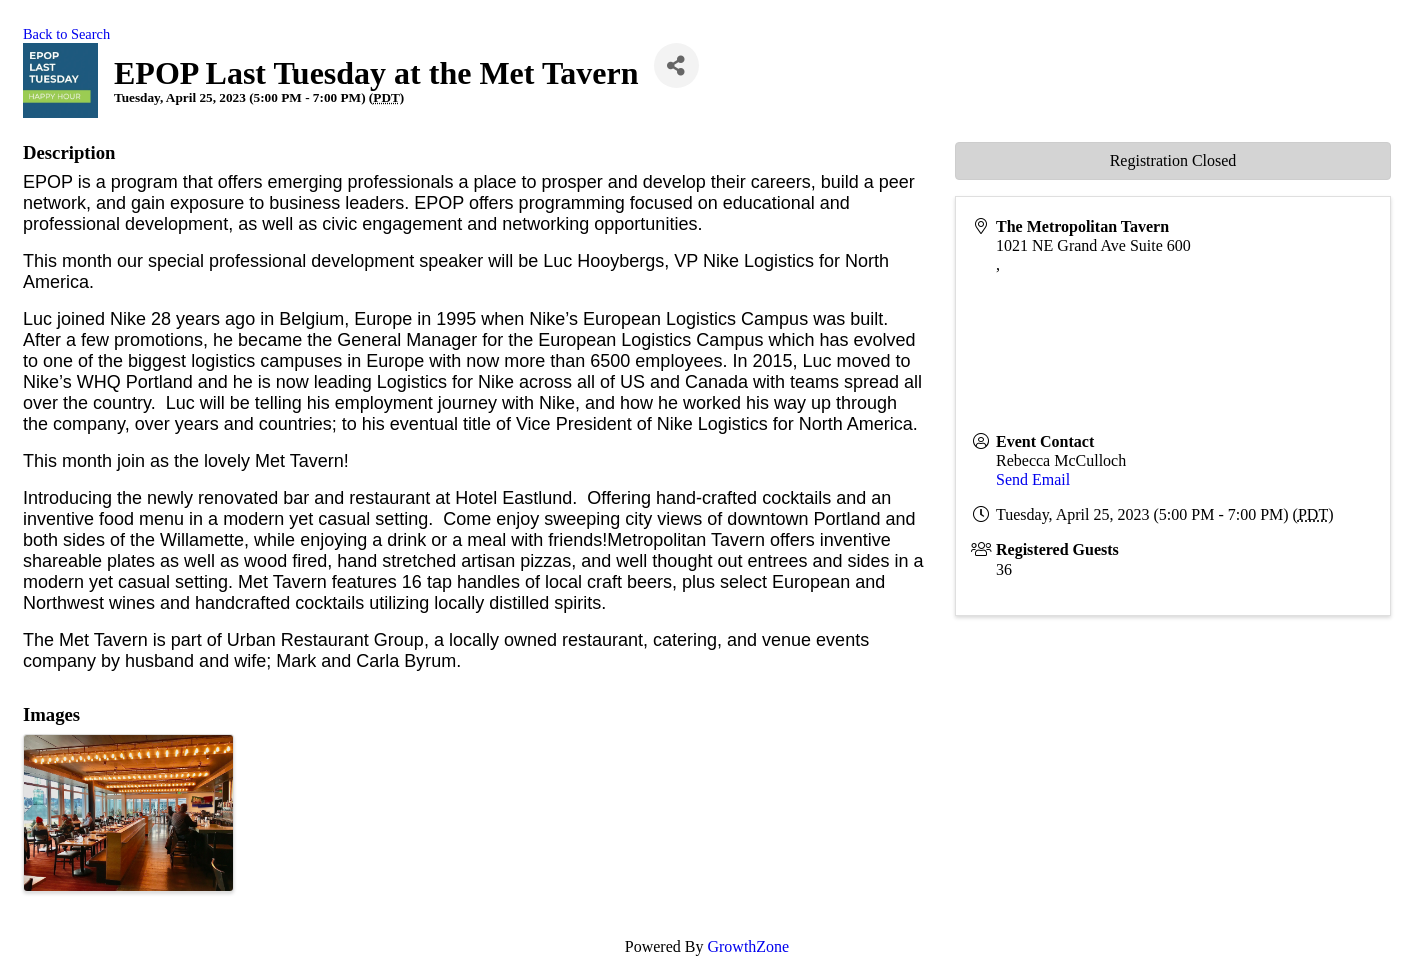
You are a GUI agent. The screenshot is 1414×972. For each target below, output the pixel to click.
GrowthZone (748, 946)
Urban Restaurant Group (325, 640)
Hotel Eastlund (513, 498)
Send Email (1033, 479)
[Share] (676, 65)
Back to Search (66, 34)
